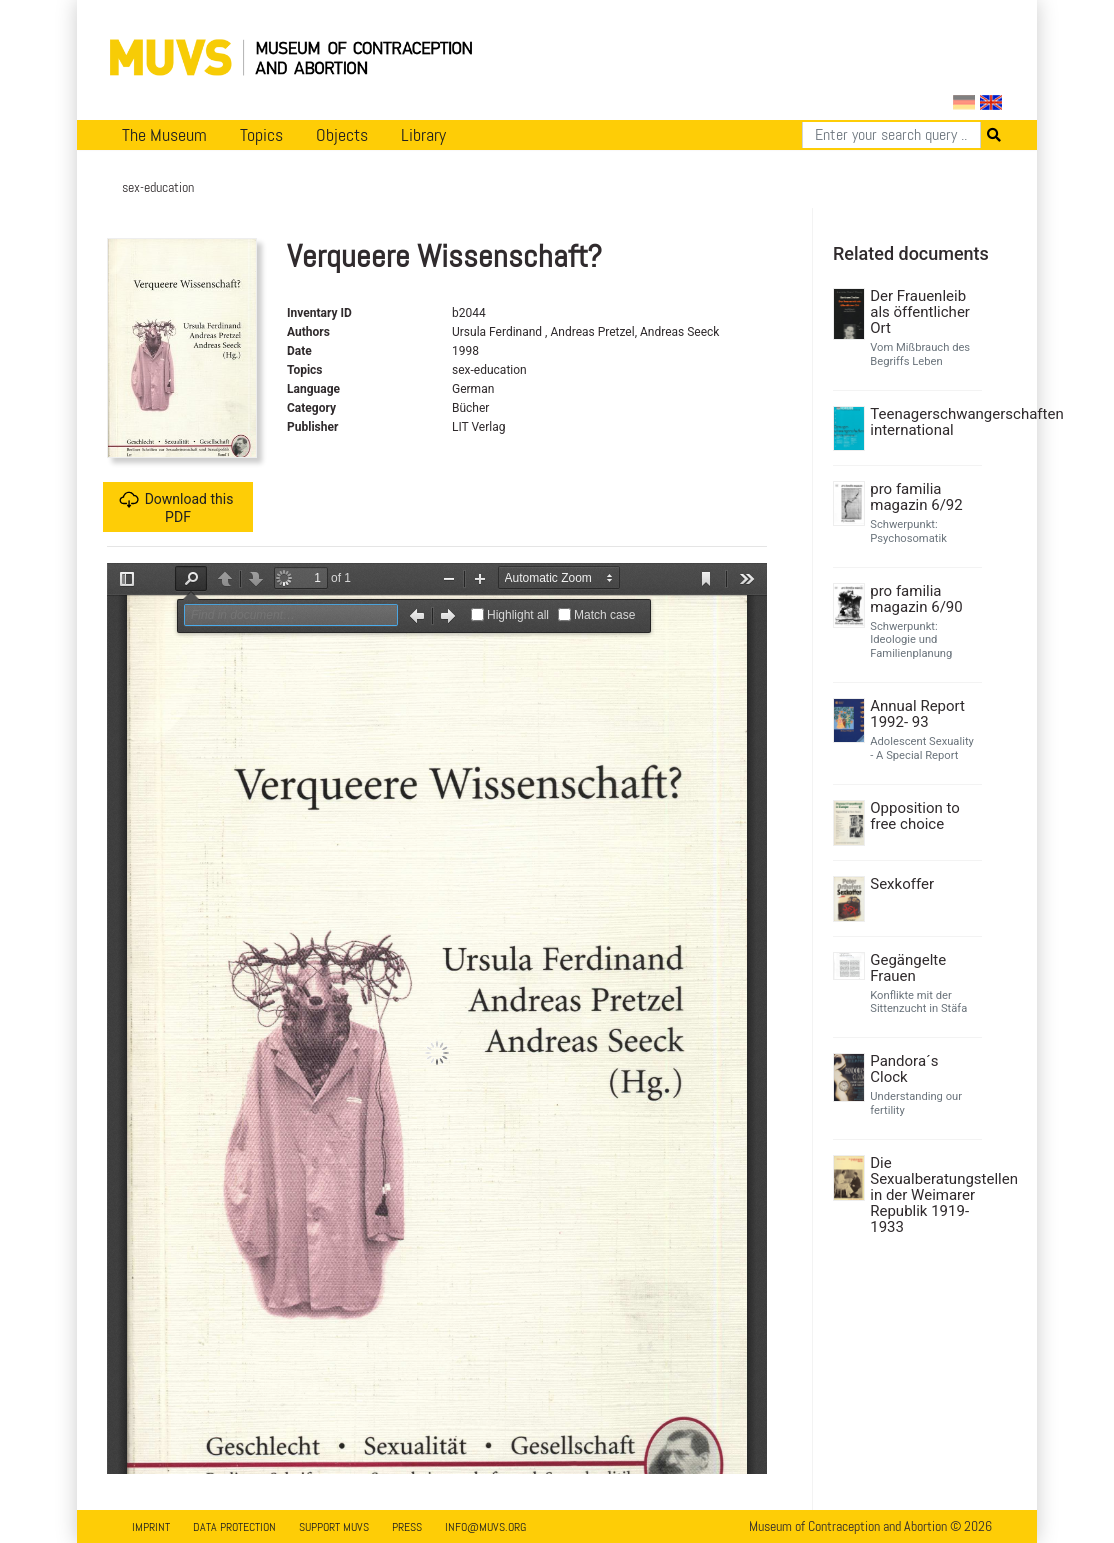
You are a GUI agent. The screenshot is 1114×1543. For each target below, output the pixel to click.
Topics (261, 135)
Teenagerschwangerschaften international (923, 422)
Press (407, 1527)
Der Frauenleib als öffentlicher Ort (920, 312)
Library (423, 135)
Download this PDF (176, 507)
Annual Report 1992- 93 (917, 714)
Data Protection (234, 1527)
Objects (342, 135)
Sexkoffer (902, 884)
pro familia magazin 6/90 (916, 599)
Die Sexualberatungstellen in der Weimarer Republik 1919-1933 (923, 1195)
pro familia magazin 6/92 (916, 497)
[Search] (891, 135)
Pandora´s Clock (904, 1069)
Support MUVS (334, 1527)
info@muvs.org (485, 1527)
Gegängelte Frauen (908, 968)
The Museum (164, 135)
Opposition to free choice (915, 816)
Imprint (151, 1527)
